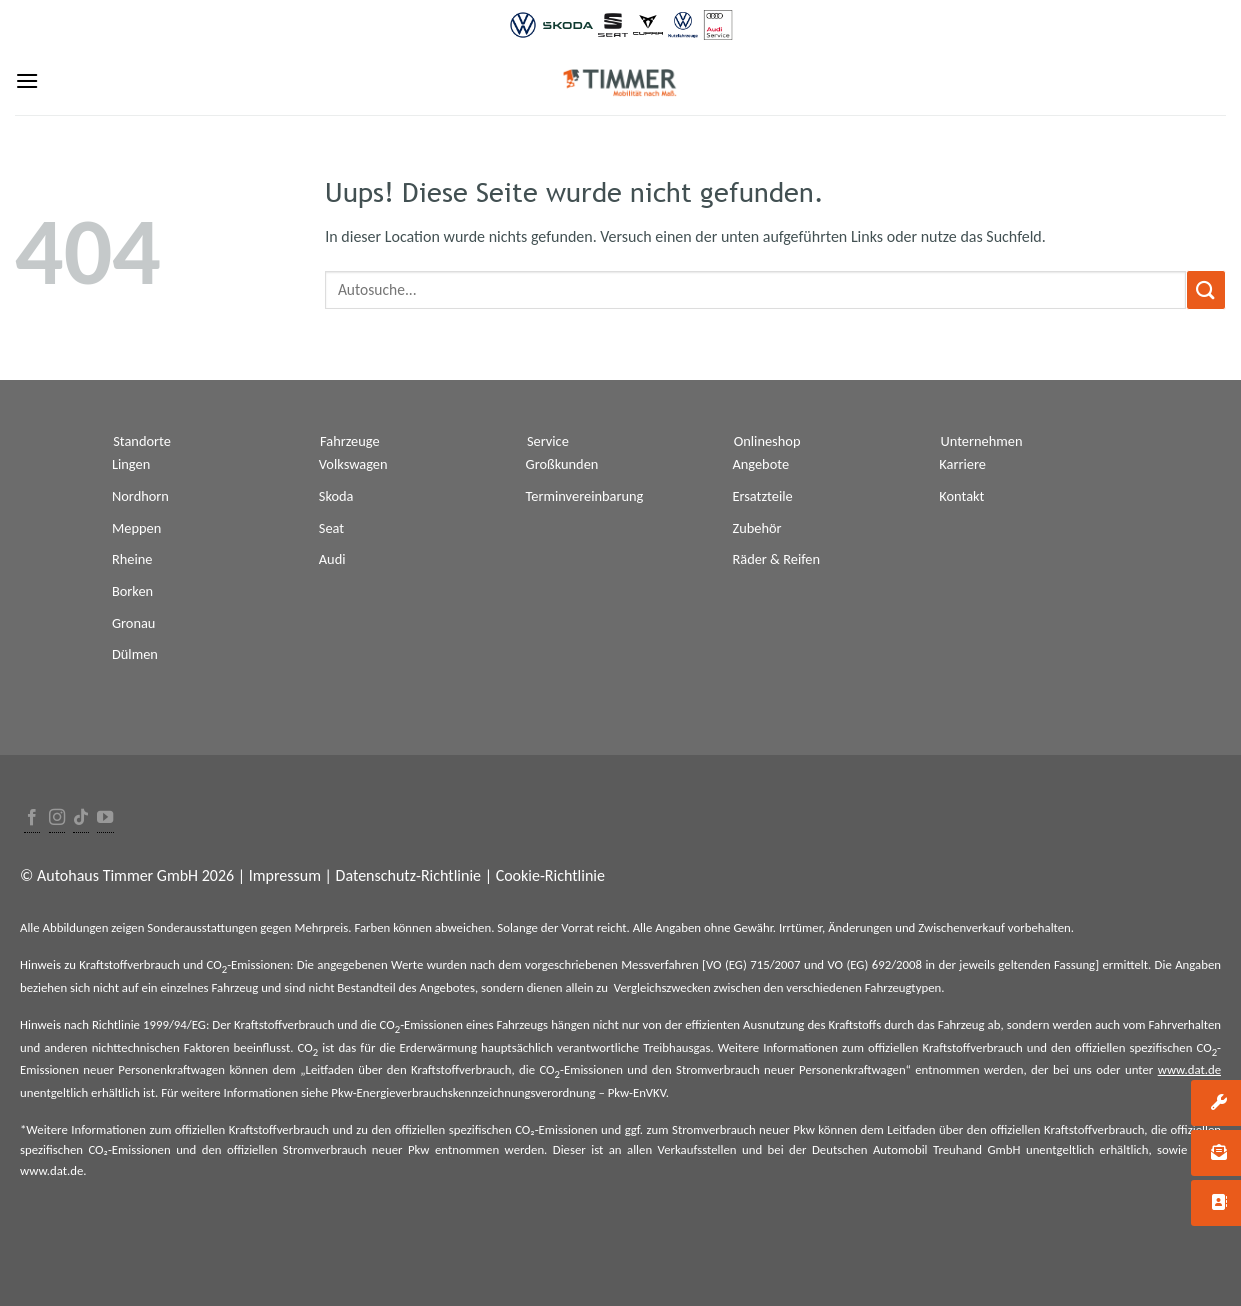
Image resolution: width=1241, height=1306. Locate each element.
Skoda (336, 496)
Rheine (132, 559)
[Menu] (27, 80)
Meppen (136, 528)
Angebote (760, 464)
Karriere (962, 464)
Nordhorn (140, 496)
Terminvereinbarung (585, 496)
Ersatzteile (762, 496)
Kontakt (961, 496)
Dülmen (135, 654)
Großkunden (562, 464)
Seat (331, 528)
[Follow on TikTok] (81, 818)
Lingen (131, 464)
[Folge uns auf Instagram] (57, 818)
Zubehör (756, 528)
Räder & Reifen (776, 559)
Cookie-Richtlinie (550, 875)
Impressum (285, 875)
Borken (132, 591)
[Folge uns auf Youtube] (105, 818)
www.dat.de (1189, 1069)
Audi (332, 559)
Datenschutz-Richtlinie (408, 875)
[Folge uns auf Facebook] (32, 818)
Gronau (133, 623)
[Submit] (1206, 289)
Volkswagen (353, 464)
